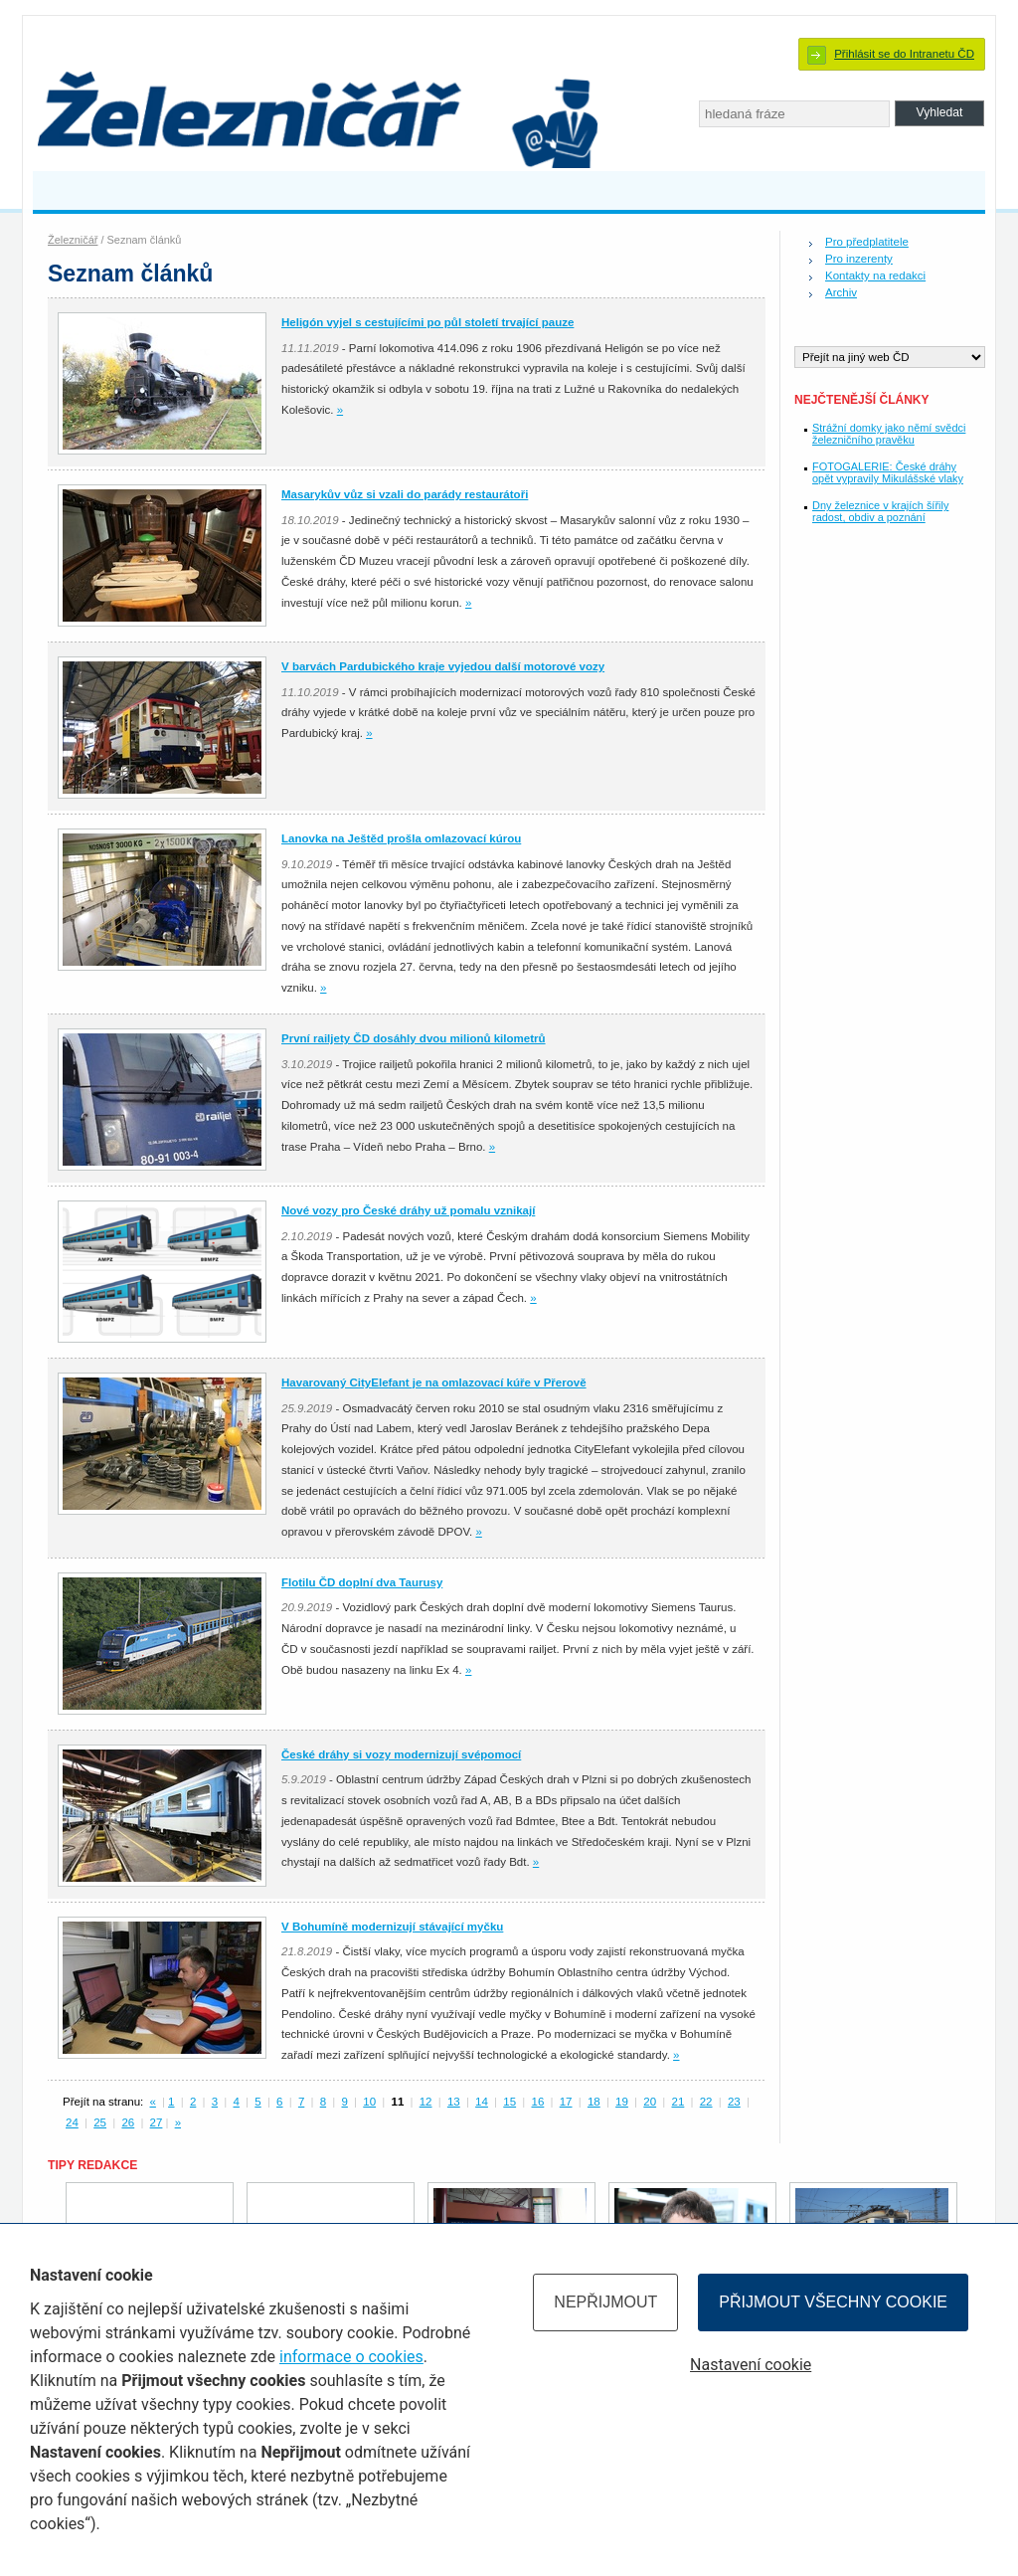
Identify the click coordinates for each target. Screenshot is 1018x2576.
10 (369, 2102)
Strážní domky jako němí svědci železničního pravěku (888, 434)
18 (594, 2102)
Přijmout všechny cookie (833, 2302)
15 (509, 2102)
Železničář (72, 240)
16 (538, 2102)
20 (649, 2102)
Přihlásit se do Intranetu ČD (904, 54)
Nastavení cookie (750, 2364)
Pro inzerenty (859, 259)
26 (127, 2122)
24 (72, 2122)
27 (156, 2122)
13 (453, 2102)
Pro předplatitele (867, 242)
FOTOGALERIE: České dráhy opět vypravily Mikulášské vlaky (887, 472)
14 (481, 2102)
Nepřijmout (605, 2302)
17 (566, 2102)
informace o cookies (351, 2356)
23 (734, 2102)
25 (99, 2122)
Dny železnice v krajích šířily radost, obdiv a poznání (880, 511)
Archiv (841, 292)
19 (621, 2102)
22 (706, 2102)
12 (426, 2102)
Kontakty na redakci (875, 275)
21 (678, 2102)
